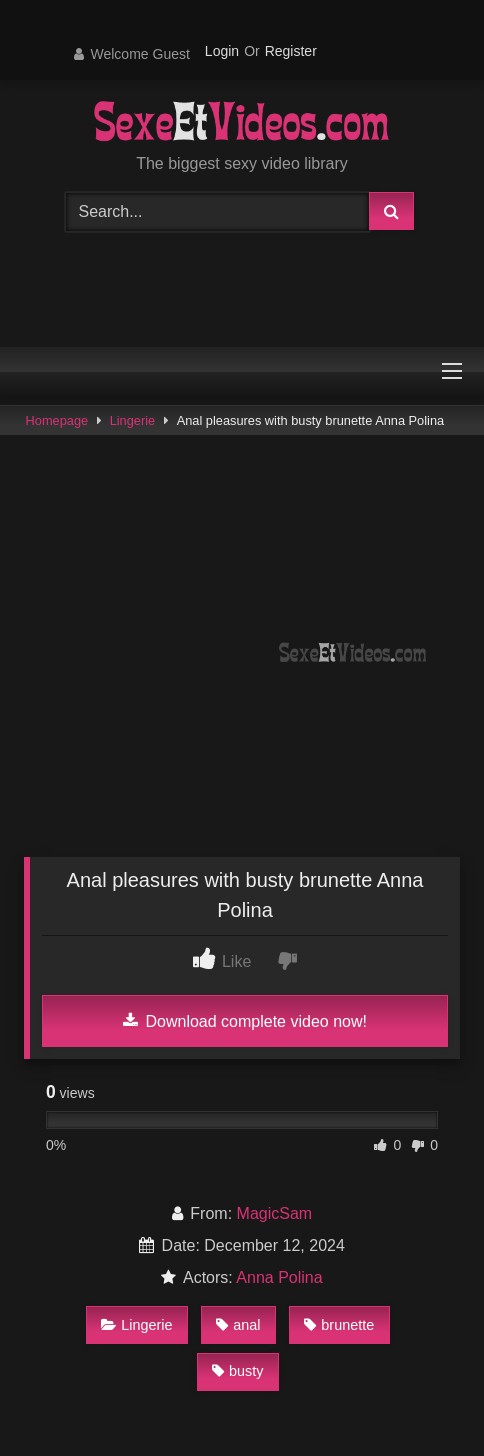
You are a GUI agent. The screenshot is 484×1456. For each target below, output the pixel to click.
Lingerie (133, 420)
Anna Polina (279, 1277)
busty (237, 1371)
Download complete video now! (245, 1021)
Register (291, 51)
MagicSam (275, 1213)
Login (222, 51)
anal (238, 1325)
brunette (339, 1325)
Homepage (57, 420)
